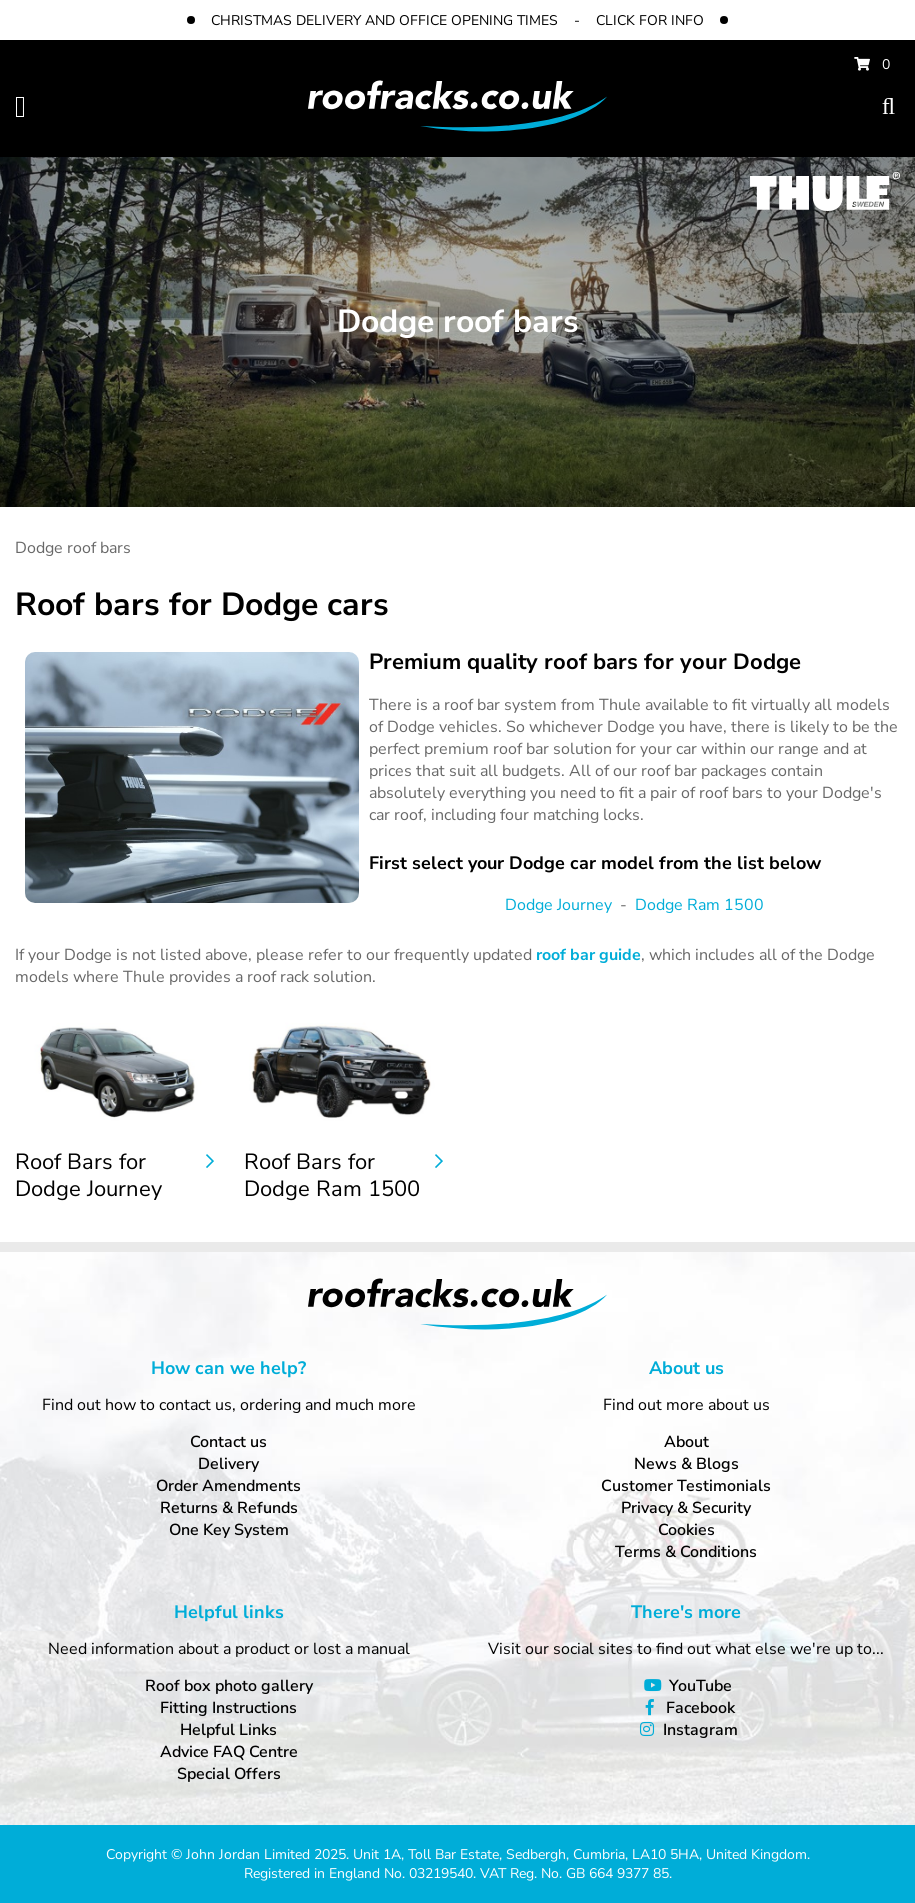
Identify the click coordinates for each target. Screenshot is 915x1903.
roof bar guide (588, 955)
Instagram (700, 1730)
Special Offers (229, 1774)
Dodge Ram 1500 (699, 905)
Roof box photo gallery (229, 1686)
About (686, 1442)
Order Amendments (228, 1486)
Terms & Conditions (686, 1552)
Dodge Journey (558, 905)
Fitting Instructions (228, 1708)
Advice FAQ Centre (229, 1752)
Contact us (228, 1442)
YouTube (700, 1686)
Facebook (700, 1708)
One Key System (229, 1530)
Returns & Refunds (229, 1508)
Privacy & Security (686, 1508)
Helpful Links (228, 1730)
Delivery (228, 1464)
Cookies (686, 1530)
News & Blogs (686, 1464)
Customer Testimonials (686, 1486)
